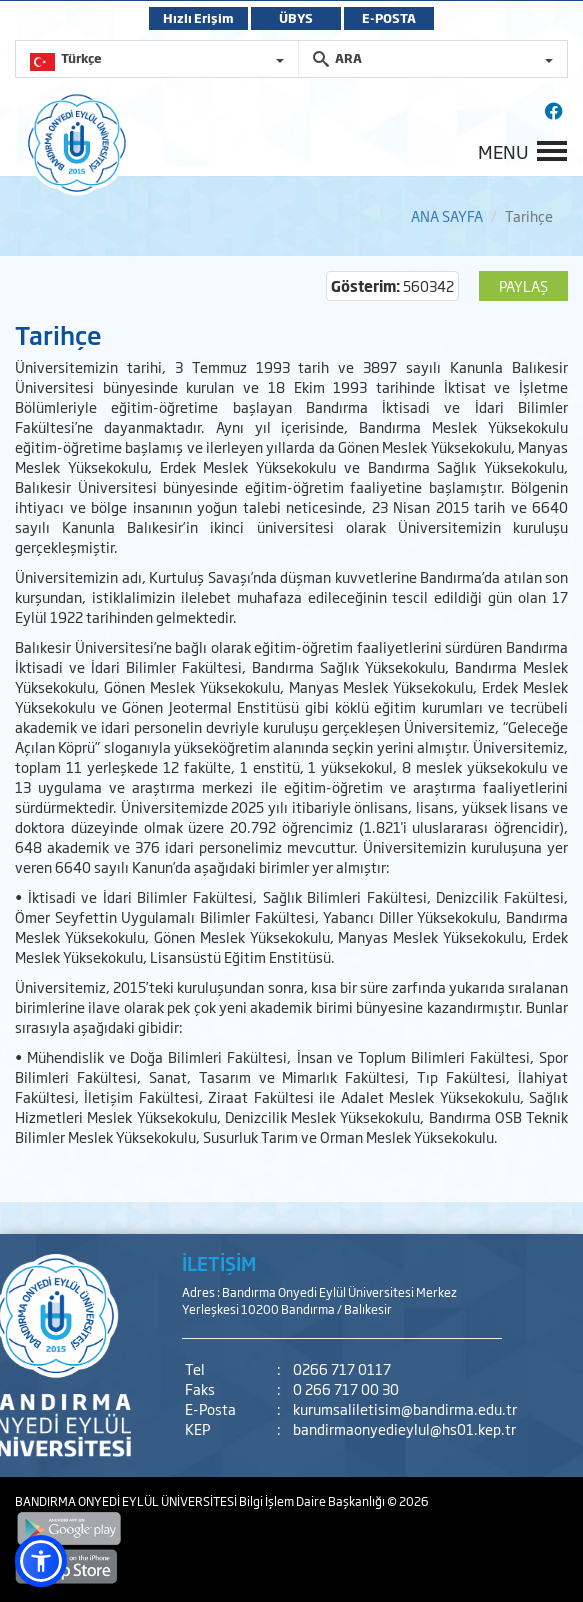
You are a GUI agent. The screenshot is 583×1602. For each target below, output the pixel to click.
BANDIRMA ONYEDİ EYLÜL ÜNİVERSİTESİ (127, 1501)
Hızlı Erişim (198, 18)
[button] (41, 1561)
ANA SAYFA (447, 215)
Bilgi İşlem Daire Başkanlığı (313, 1501)
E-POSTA (389, 18)
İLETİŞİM (219, 1263)
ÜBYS (296, 18)
